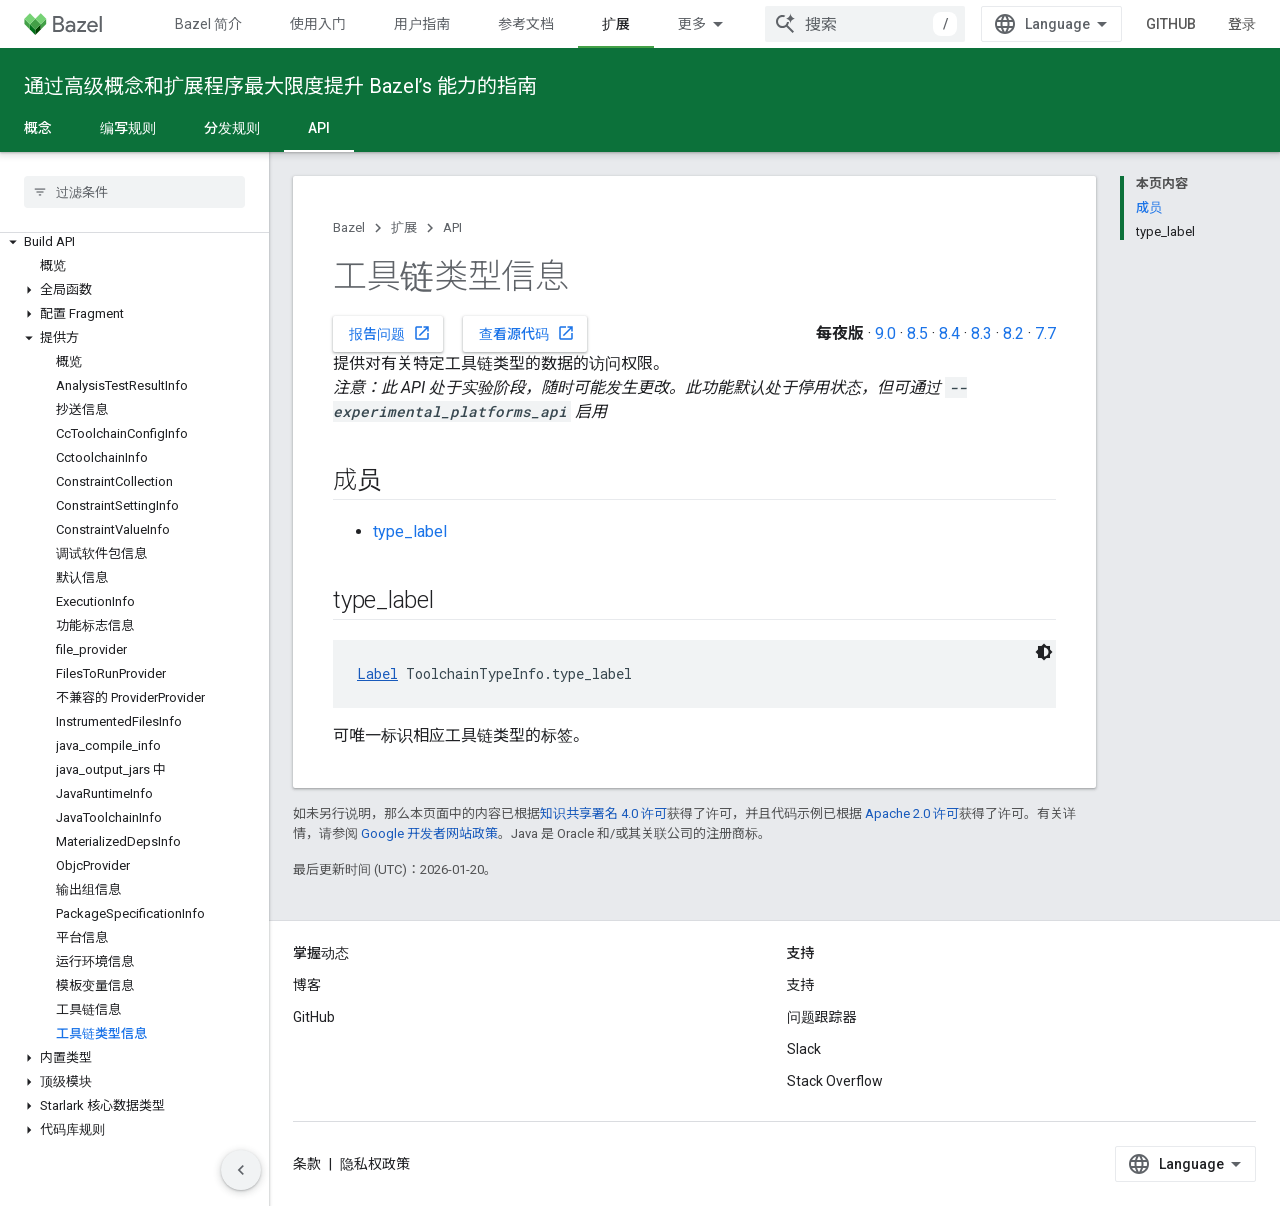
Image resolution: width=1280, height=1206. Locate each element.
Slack (804, 1049)
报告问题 (390, 333)
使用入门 (318, 24)
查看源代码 (527, 333)
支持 (801, 985)
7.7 (1045, 333)
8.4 (949, 333)
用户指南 (422, 24)
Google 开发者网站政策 (429, 833)
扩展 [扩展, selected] (616, 24)
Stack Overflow (835, 1081)
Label (377, 673)
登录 (1242, 24)
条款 (307, 1164)
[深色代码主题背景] (1044, 652)
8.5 (917, 333)
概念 (38, 128)
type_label (410, 531)
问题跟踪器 (822, 1017)
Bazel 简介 (208, 24)
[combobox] (865, 24)
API (452, 227)
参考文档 (526, 24)
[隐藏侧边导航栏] (241, 1170)
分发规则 (232, 128)
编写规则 (128, 128)
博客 (307, 985)
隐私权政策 (375, 1164)
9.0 (885, 333)
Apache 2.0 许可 (912, 813)
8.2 (1013, 333)
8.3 (981, 333)
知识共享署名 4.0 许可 (603, 813)
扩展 (404, 227)
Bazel (349, 227)
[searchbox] (134, 192)
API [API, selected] (319, 128)
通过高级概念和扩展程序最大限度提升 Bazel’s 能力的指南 (280, 86)
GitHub (1171, 24)
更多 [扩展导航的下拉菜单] (692, 24)
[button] (134, 242)
